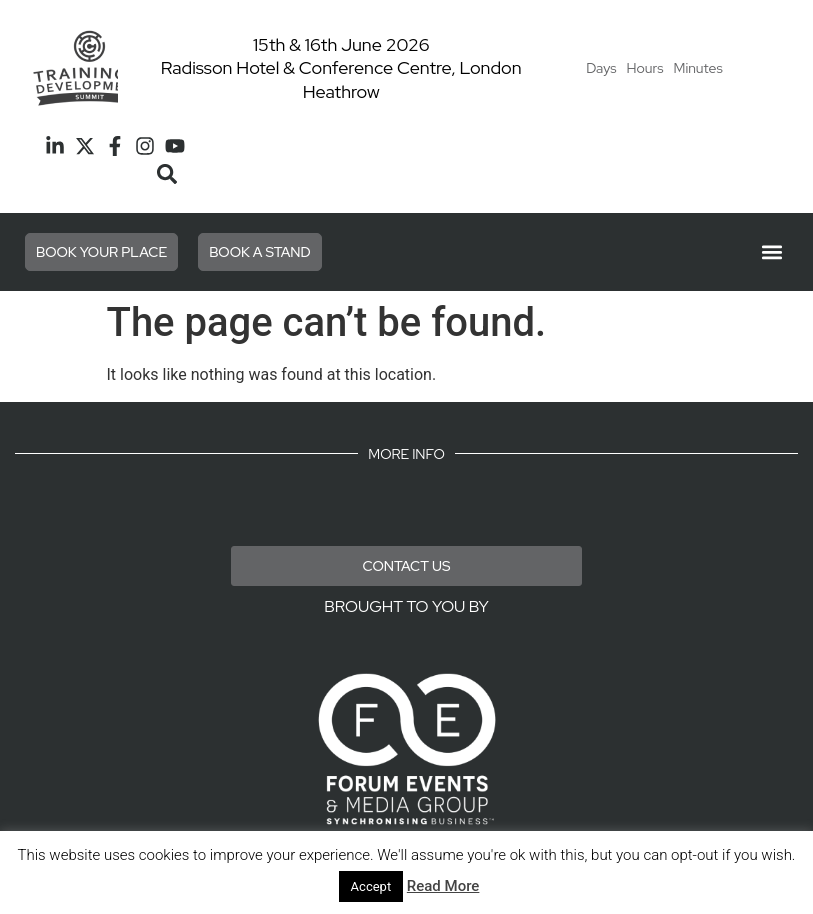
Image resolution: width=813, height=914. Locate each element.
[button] (167, 174)
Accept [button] (371, 886)
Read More (443, 886)
